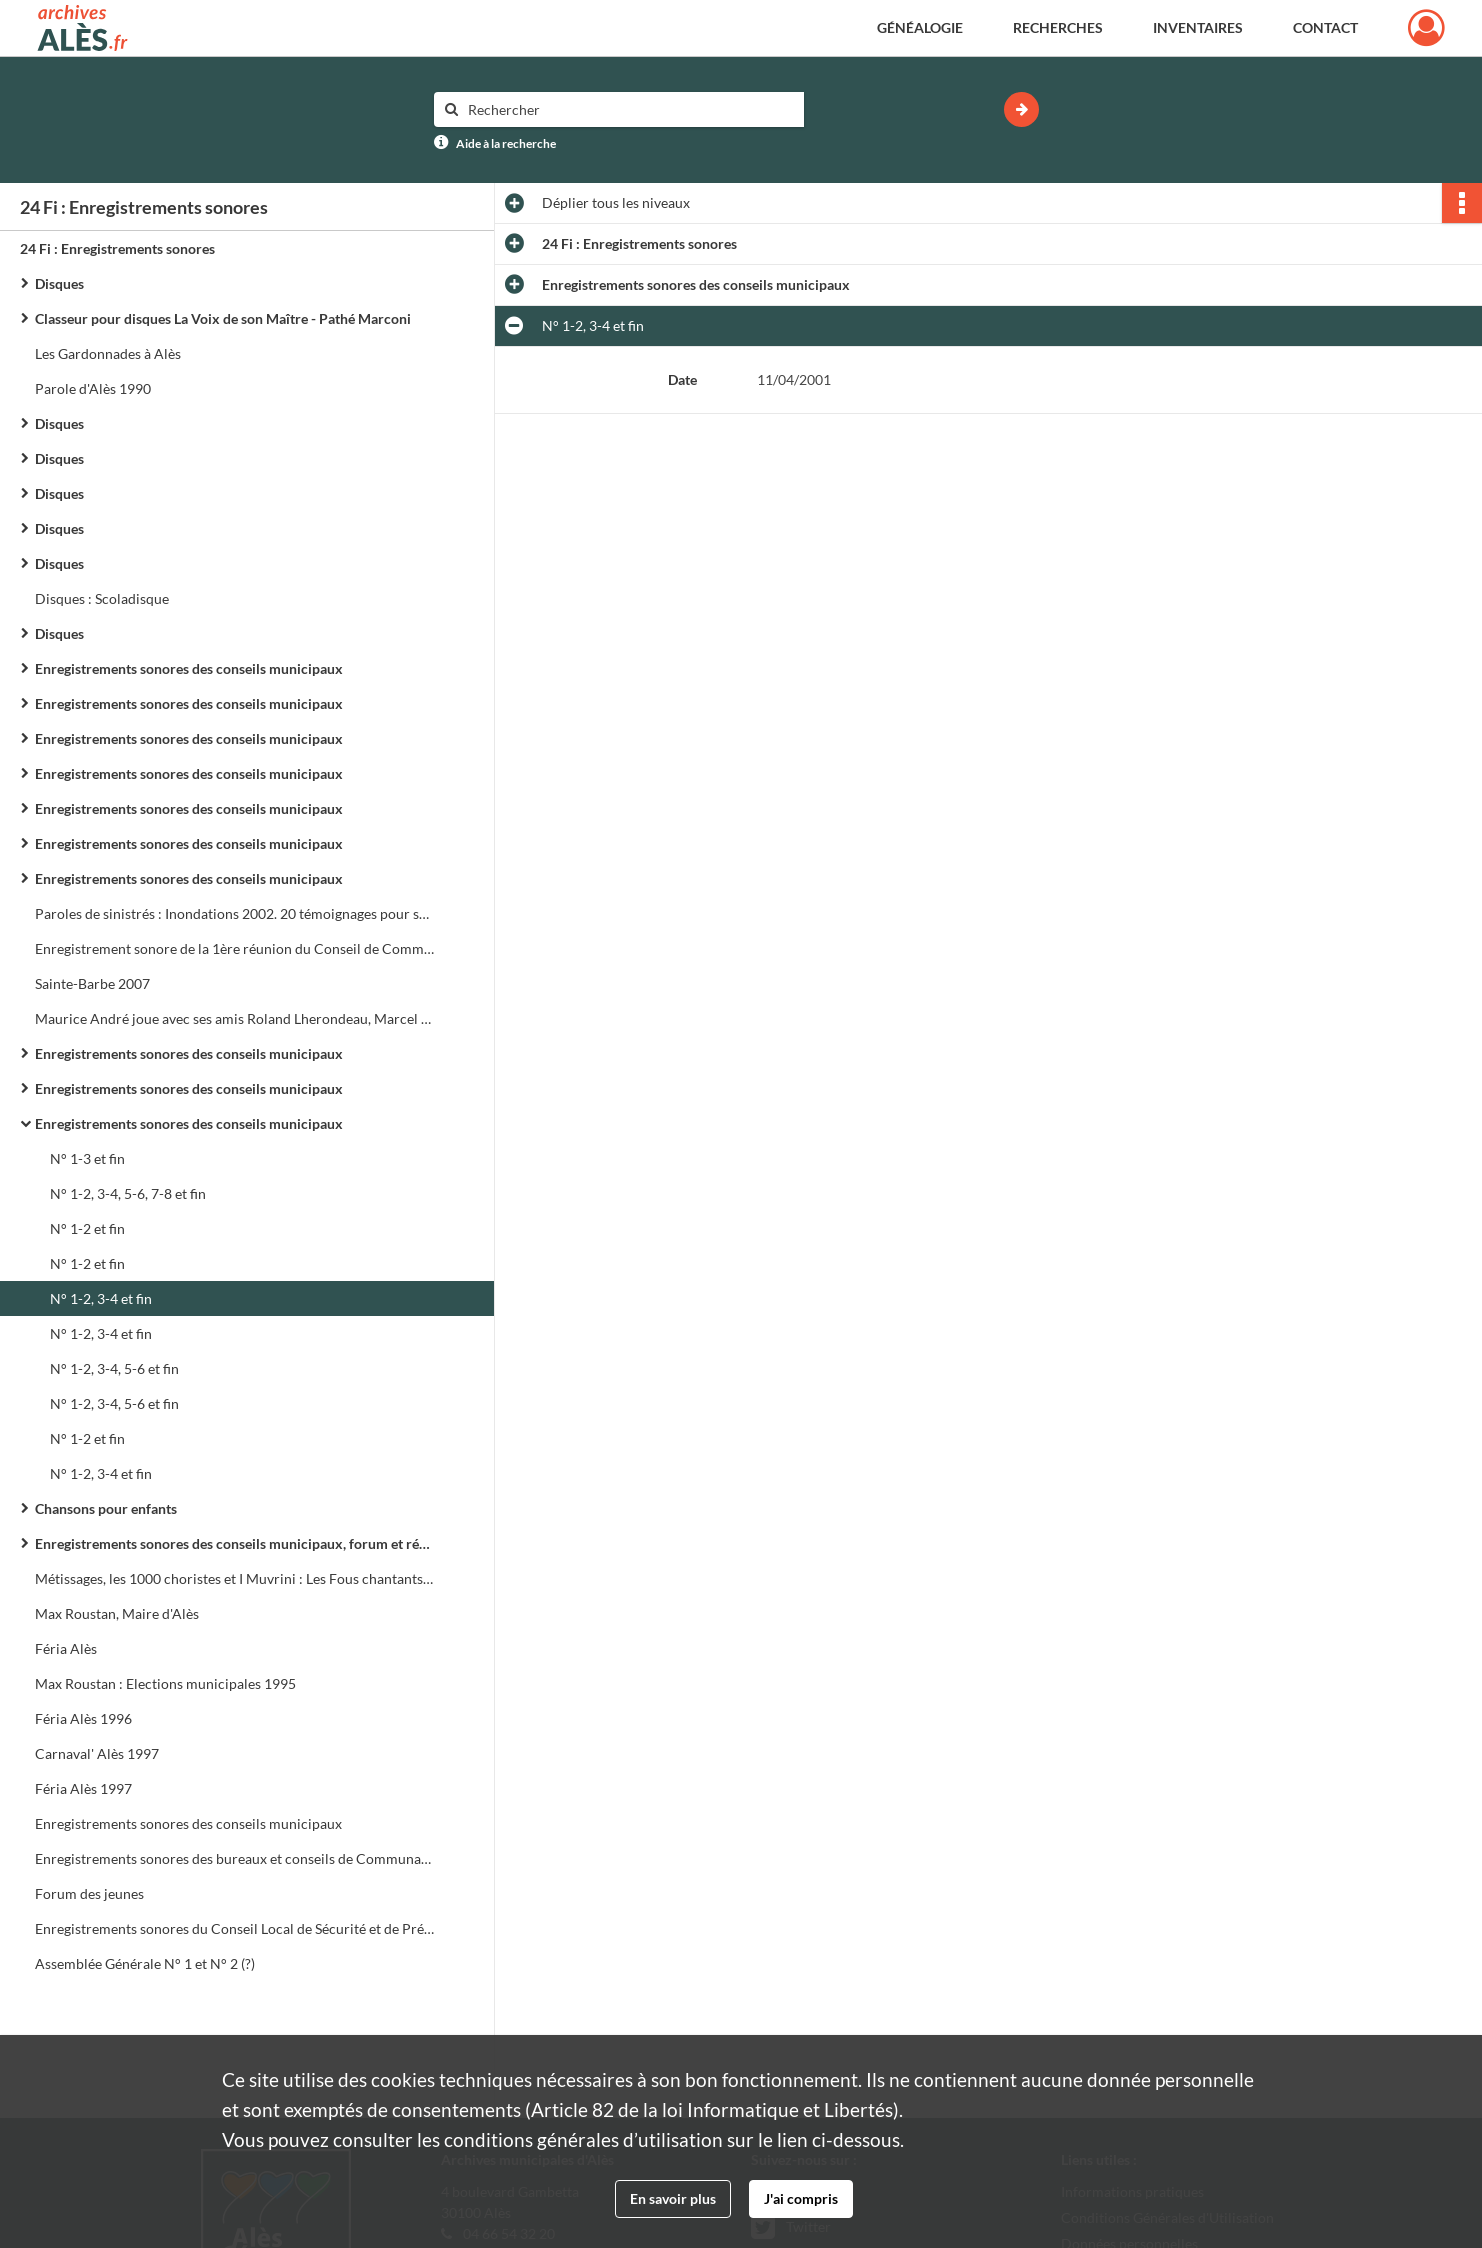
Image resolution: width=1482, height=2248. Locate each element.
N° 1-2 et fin (87, 1228)
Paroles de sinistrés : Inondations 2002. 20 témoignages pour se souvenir (235, 913)
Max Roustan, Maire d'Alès (117, 1613)
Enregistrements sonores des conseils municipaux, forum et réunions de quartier (235, 1543)
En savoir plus (673, 2198)
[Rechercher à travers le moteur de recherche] (629, 109)
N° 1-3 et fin (87, 1158)
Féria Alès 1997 (83, 1788)
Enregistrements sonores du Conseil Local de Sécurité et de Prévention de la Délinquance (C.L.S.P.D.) (235, 1928)
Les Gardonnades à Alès (108, 353)
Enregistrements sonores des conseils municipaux (189, 668)
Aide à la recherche (506, 143)
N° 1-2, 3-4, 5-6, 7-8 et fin (128, 1193)
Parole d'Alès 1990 (93, 388)
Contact (1325, 27)
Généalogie (920, 27)
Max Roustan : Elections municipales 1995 (165, 1683)
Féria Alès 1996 (83, 1718)
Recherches (1058, 27)
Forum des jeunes (89, 1893)
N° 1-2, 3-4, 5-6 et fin (114, 1368)
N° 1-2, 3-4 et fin (101, 1298)
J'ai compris (801, 2198)
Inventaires (1198, 27)
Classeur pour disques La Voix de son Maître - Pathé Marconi (223, 318)
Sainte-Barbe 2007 (92, 983)
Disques (59, 283)
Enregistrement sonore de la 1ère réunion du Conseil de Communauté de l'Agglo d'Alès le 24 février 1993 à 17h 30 (235, 948)
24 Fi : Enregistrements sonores (117, 248)
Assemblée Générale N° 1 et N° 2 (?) (145, 1963)
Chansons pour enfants (106, 1508)
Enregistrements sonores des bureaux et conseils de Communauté (235, 1858)
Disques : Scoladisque (102, 598)
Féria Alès (66, 1648)
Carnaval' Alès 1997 (97, 1753)
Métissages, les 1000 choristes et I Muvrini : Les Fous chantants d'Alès (235, 1578)
